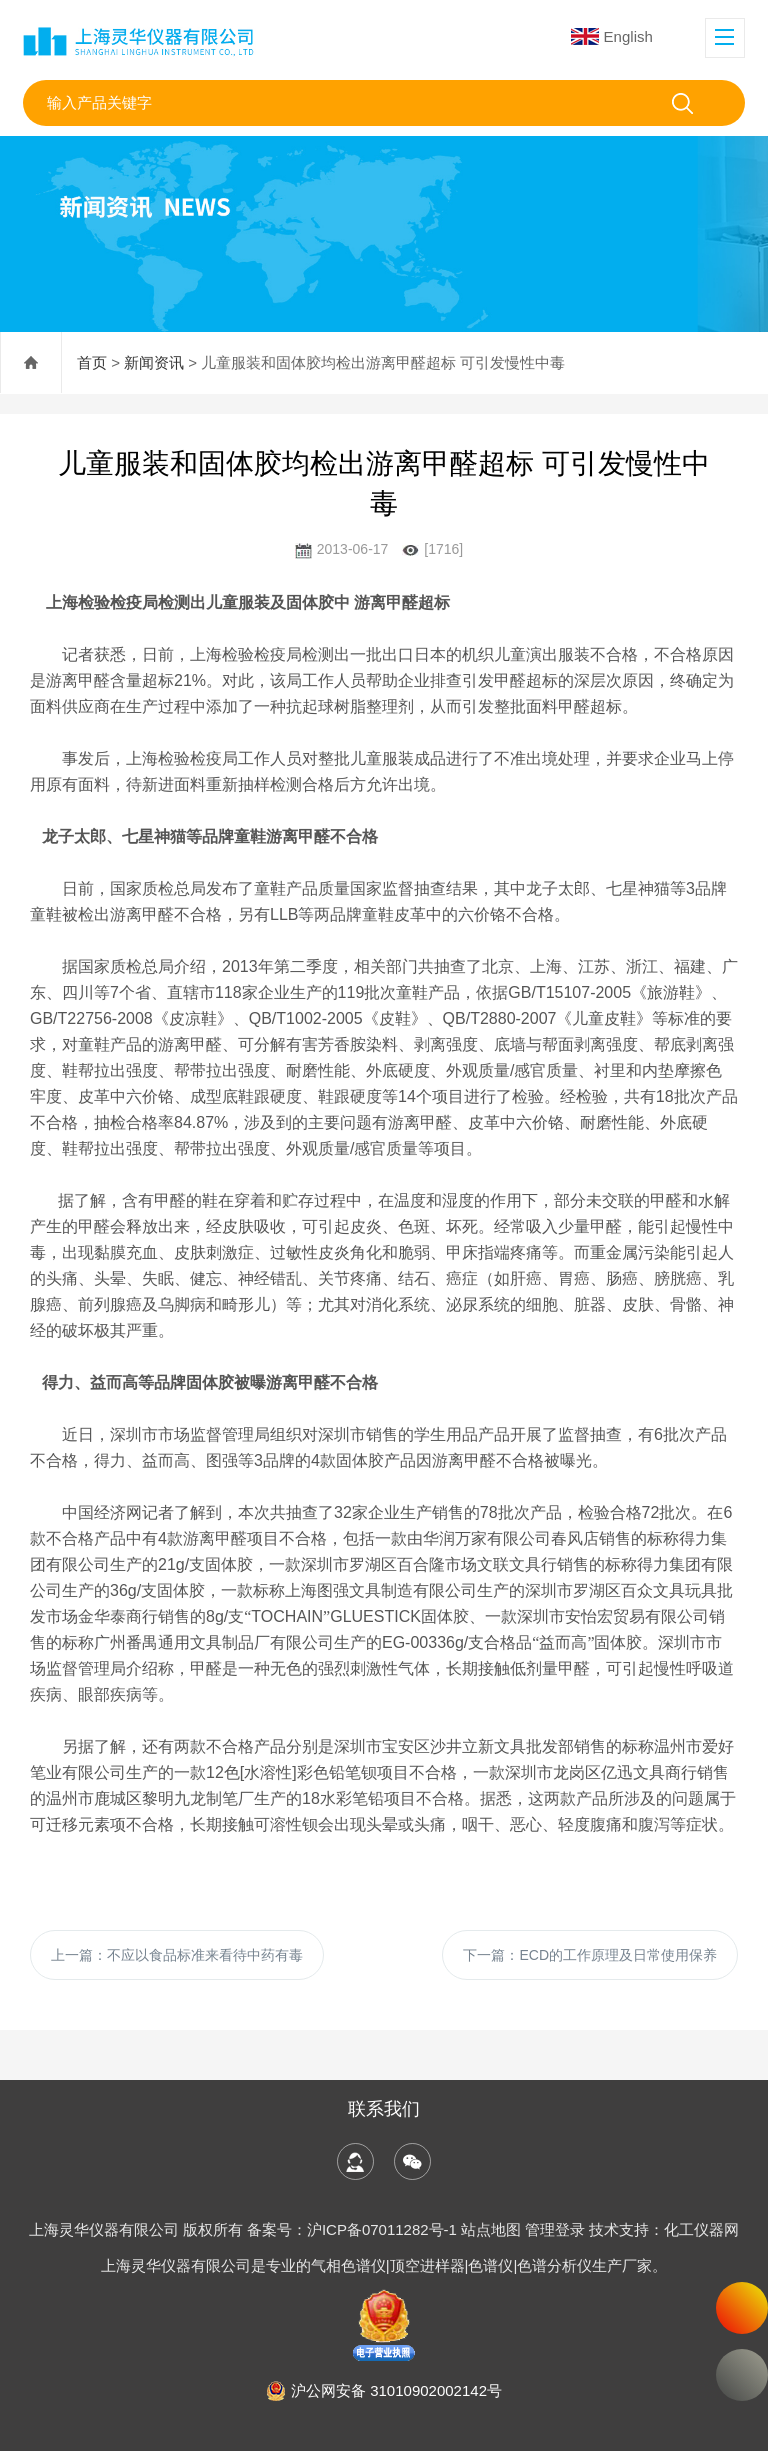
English (612, 36)
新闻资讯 (154, 362)
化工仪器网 (701, 2229)
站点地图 (491, 2229)
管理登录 (555, 2229)
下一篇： (590, 1955)
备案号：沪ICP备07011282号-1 (354, 2229)
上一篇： (177, 1955)
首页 (92, 362)
